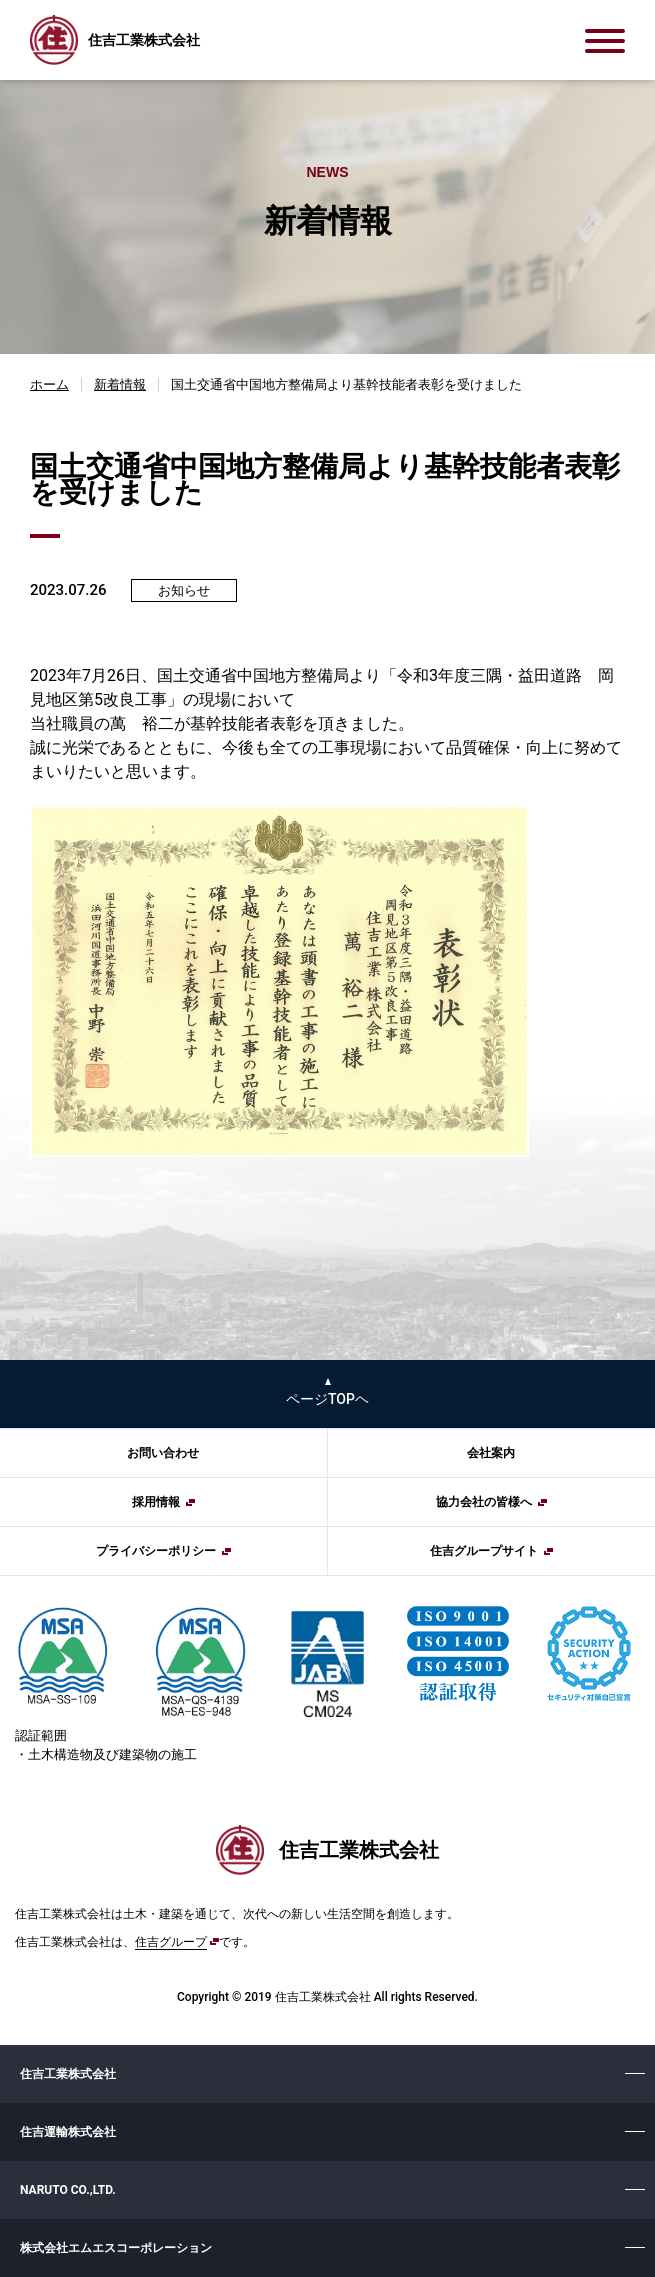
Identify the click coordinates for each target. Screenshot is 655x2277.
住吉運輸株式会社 (68, 2132)
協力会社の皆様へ (484, 1502)
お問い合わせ (163, 1453)
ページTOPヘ (327, 1399)
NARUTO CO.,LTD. (68, 2190)
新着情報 (120, 384)
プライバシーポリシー (156, 1551)
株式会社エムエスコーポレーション (116, 2248)
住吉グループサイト (484, 1551)
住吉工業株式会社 (68, 2074)
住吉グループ (171, 1942)
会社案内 (491, 1453)
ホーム (49, 384)
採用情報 (156, 1502)
